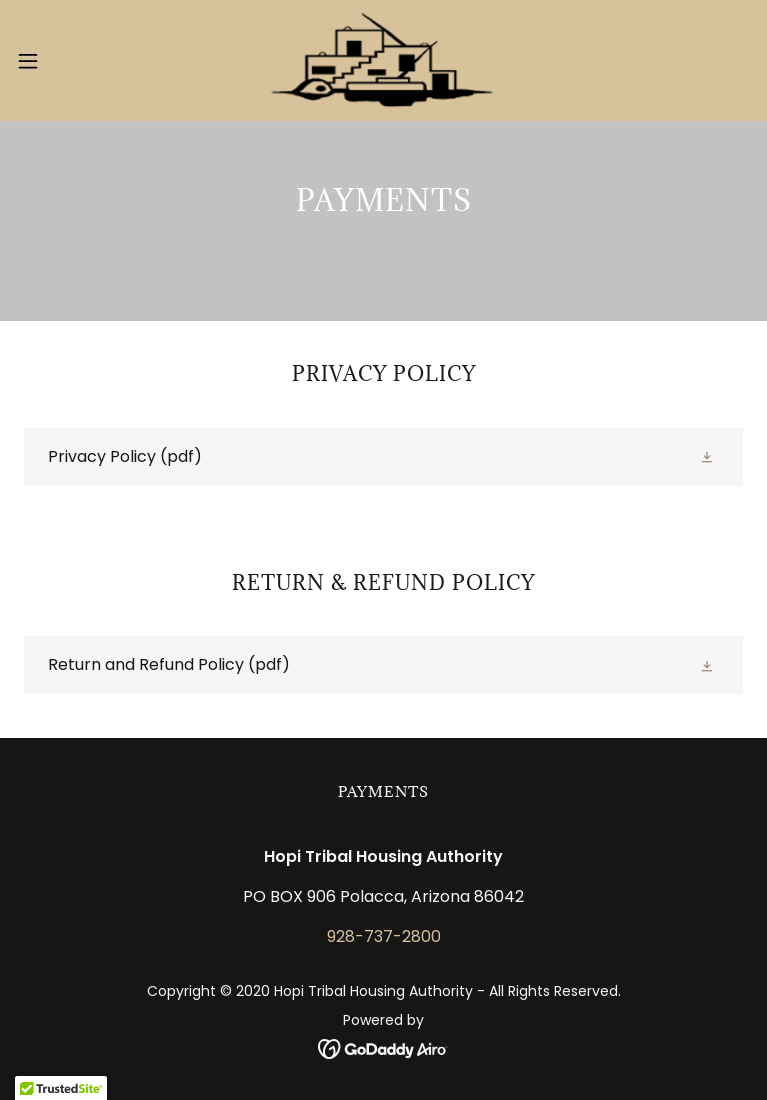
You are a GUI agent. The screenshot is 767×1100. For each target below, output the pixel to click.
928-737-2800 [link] (384, 936)
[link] (383, 60)
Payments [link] (383, 791)
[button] (64, 61)
